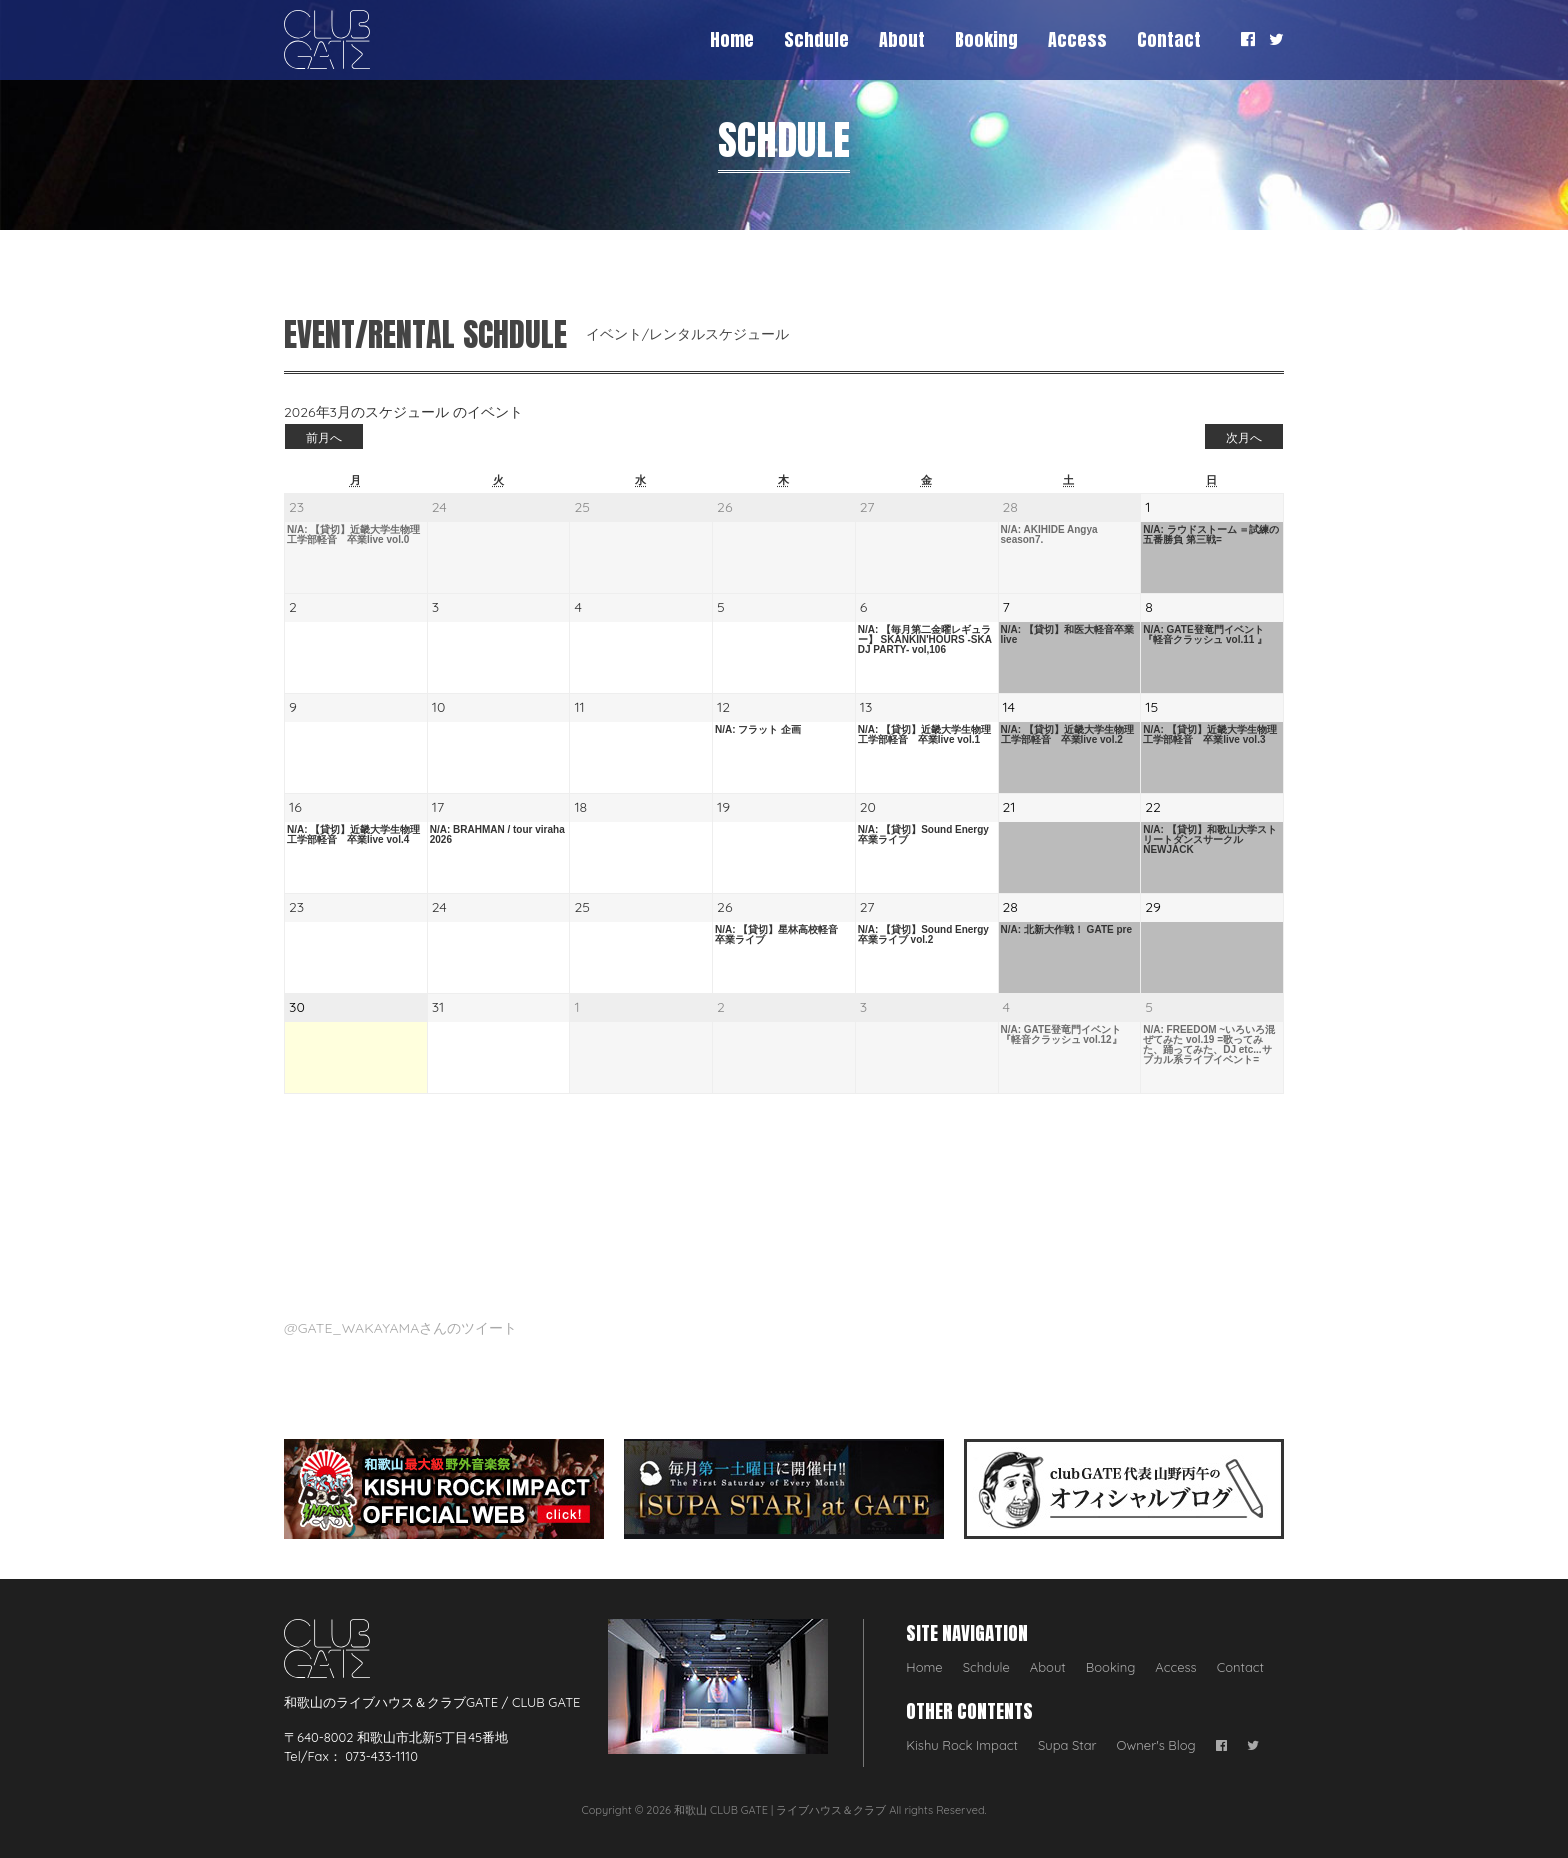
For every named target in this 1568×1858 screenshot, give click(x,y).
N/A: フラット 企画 (758, 730)
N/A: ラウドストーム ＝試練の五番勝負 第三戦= (1211, 535)
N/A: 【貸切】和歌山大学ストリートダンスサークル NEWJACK (1209, 840)
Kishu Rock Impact (962, 1745)
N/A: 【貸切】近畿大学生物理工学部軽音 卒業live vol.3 (1209, 735)
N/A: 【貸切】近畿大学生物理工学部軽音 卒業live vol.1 (924, 735)
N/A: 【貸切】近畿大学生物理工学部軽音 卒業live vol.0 (353, 535)
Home (732, 39)
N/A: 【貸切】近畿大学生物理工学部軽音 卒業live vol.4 (353, 835)
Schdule (816, 39)
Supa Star (1067, 1745)
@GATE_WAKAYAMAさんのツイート (400, 1328)
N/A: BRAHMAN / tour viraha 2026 (497, 835)
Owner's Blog (1156, 1745)
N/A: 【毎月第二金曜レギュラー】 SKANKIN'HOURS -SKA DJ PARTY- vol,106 (925, 640)
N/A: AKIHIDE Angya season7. (1049, 535)
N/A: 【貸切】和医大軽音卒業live (1067, 635)
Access (1077, 39)
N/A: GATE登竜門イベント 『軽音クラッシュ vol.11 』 (1205, 635)
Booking (986, 39)
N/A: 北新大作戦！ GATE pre (1066, 930)
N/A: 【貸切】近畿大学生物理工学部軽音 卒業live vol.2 (1067, 735)
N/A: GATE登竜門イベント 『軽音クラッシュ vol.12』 (1061, 1035)
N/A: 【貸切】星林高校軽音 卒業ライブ (781, 935)
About (902, 39)
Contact (1169, 39)
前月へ (324, 437)
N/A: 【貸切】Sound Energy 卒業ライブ (927, 835)
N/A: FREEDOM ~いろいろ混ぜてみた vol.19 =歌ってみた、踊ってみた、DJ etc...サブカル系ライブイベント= (1209, 1045)
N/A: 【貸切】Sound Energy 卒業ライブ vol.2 (923, 935)
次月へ (1244, 437)
